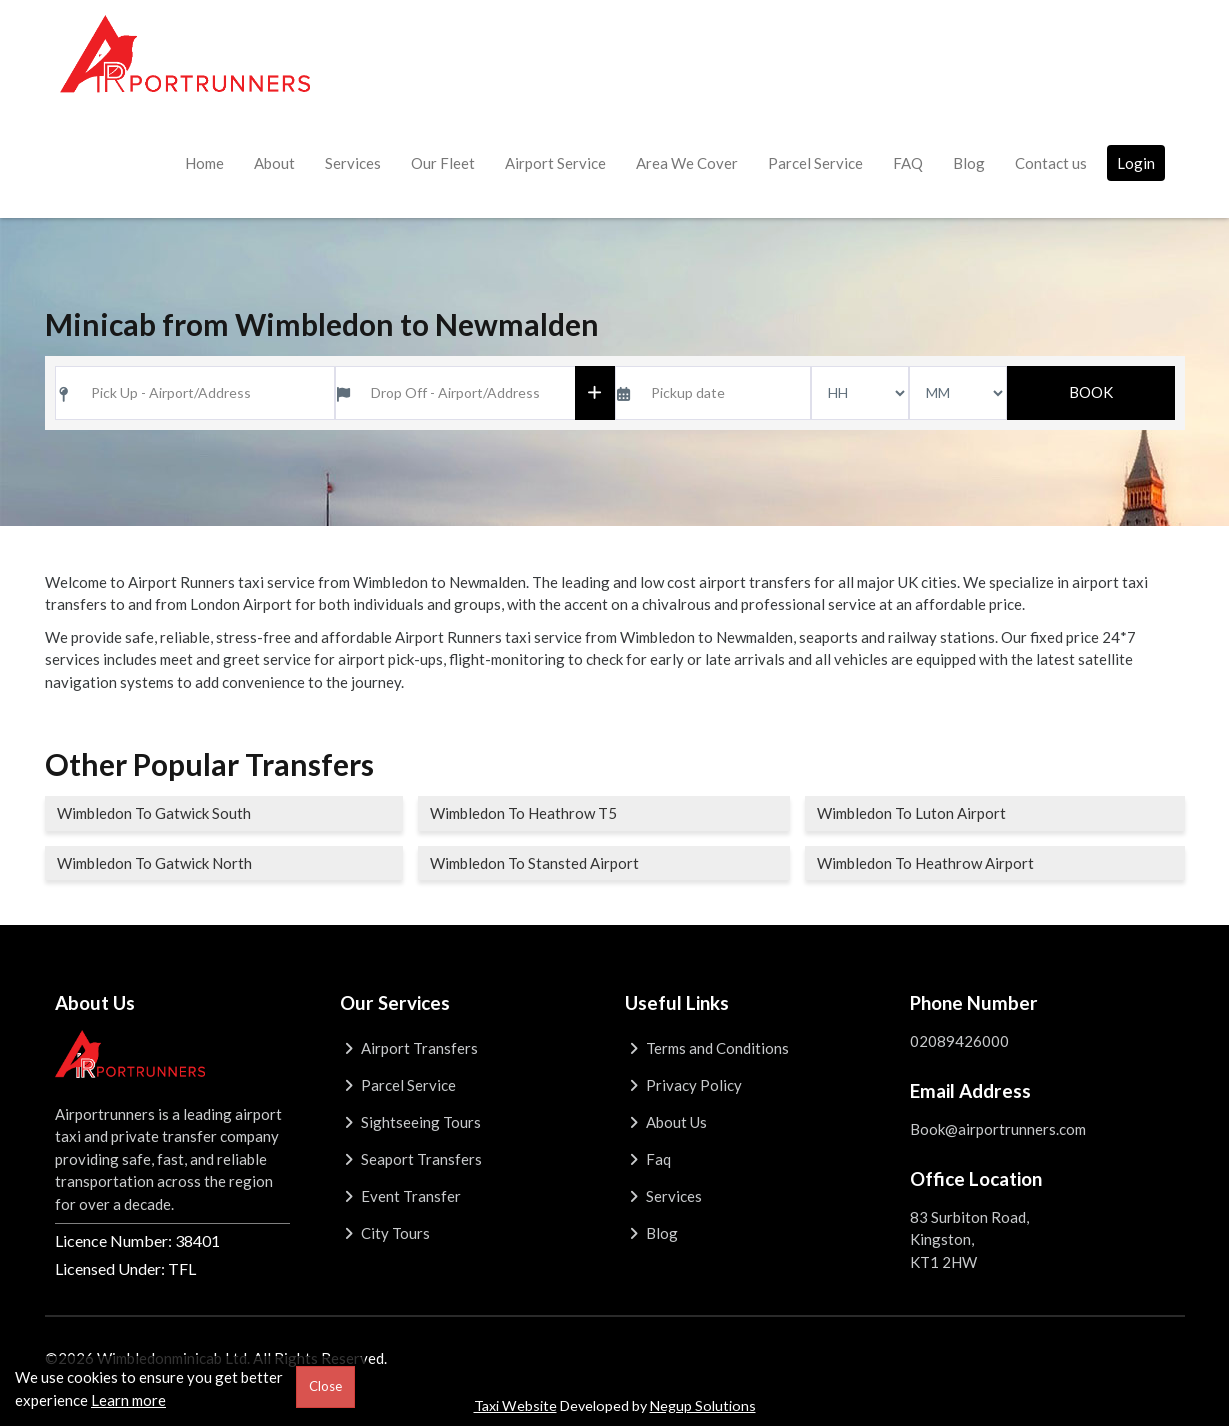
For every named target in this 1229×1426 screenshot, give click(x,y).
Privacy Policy (684, 1085)
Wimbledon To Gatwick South (154, 813)
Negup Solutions (703, 1405)
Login (1136, 163)
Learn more (128, 1400)
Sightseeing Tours (411, 1122)
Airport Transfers (409, 1048)
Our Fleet (443, 163)
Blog (969, 163)
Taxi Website (515, 1405)
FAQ (908, 163)
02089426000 (959, 1041)
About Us (666, 1122)
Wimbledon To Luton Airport (911, 813)
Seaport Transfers (411, 1159)
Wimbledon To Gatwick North (154, 863)
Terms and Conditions (707, 1048)
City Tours (385, 1233)
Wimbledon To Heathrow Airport (925, 863)
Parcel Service (815, 163)
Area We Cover (687, 163)
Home (204, 163)
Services (353, 163)
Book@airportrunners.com (998, 1129)
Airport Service (555, 163)
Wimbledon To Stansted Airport (534, 863)
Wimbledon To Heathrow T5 (523, 813)
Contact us (1051, 163)
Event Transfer (401, 1196)
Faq (648, 1159)
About (274, 163)
